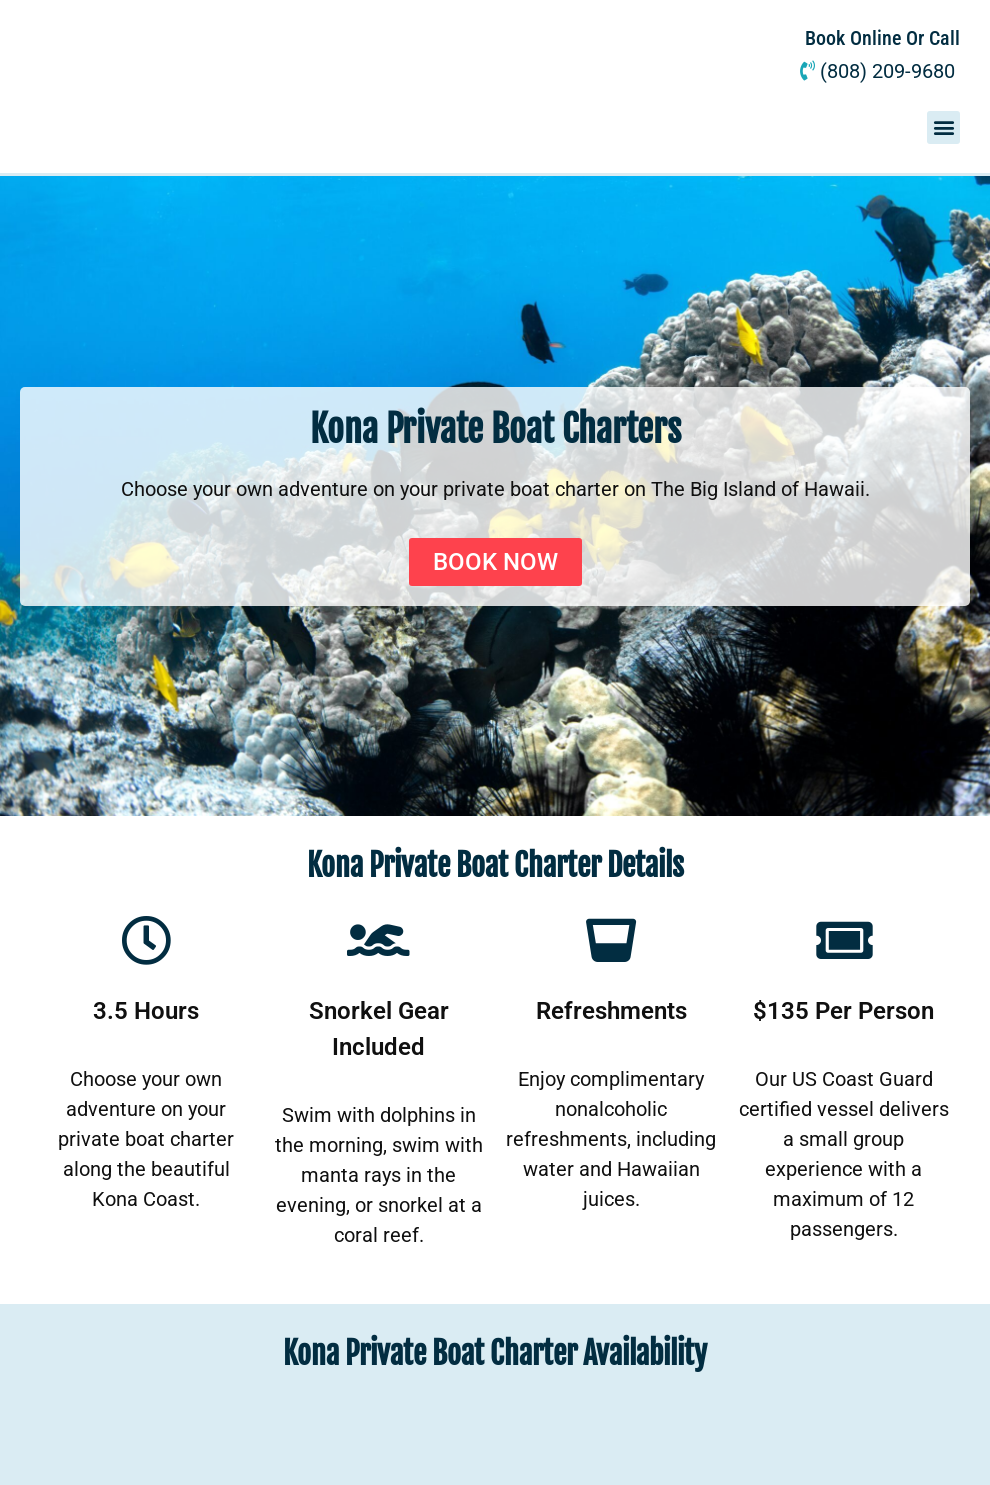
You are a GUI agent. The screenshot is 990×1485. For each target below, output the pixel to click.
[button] (943, 127)
